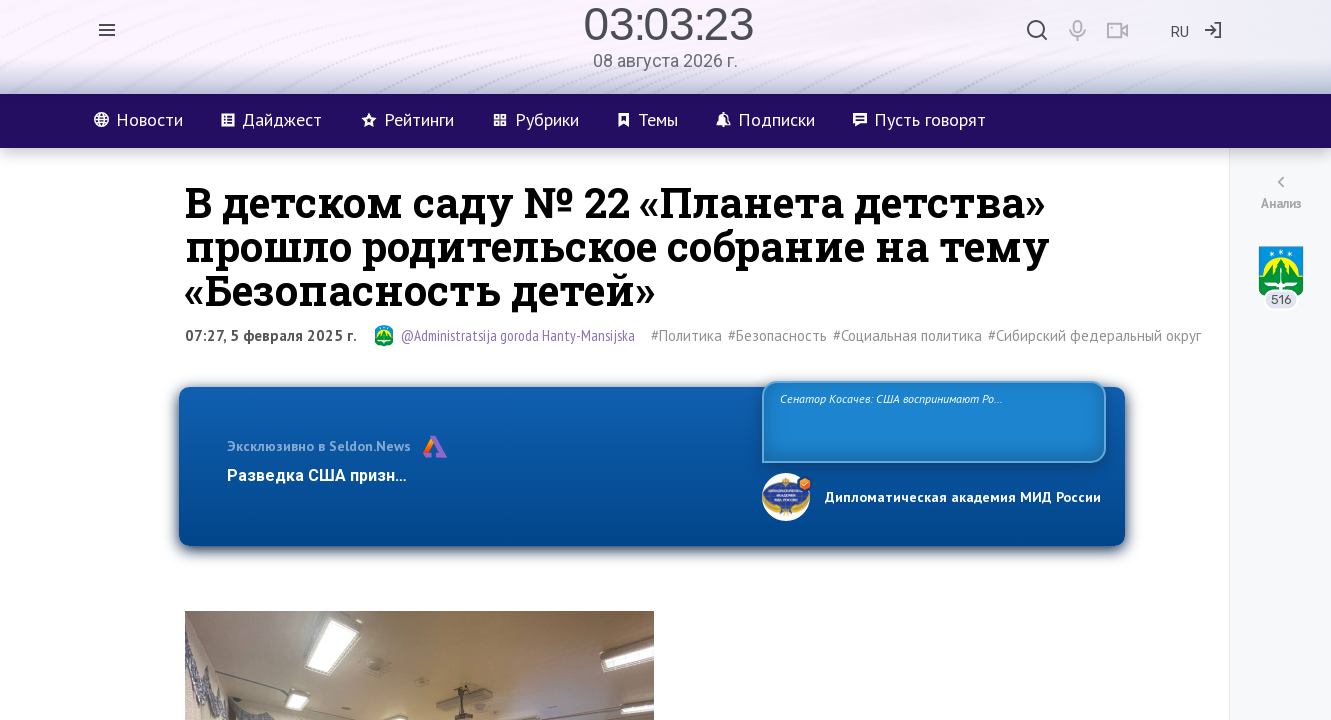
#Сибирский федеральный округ (1094, 335)
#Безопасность (777, 335)
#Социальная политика (907, 335)
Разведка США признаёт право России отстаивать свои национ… (484, 475)
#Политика (686, 335)
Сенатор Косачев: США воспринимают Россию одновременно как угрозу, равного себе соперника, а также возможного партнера (931, 420)
